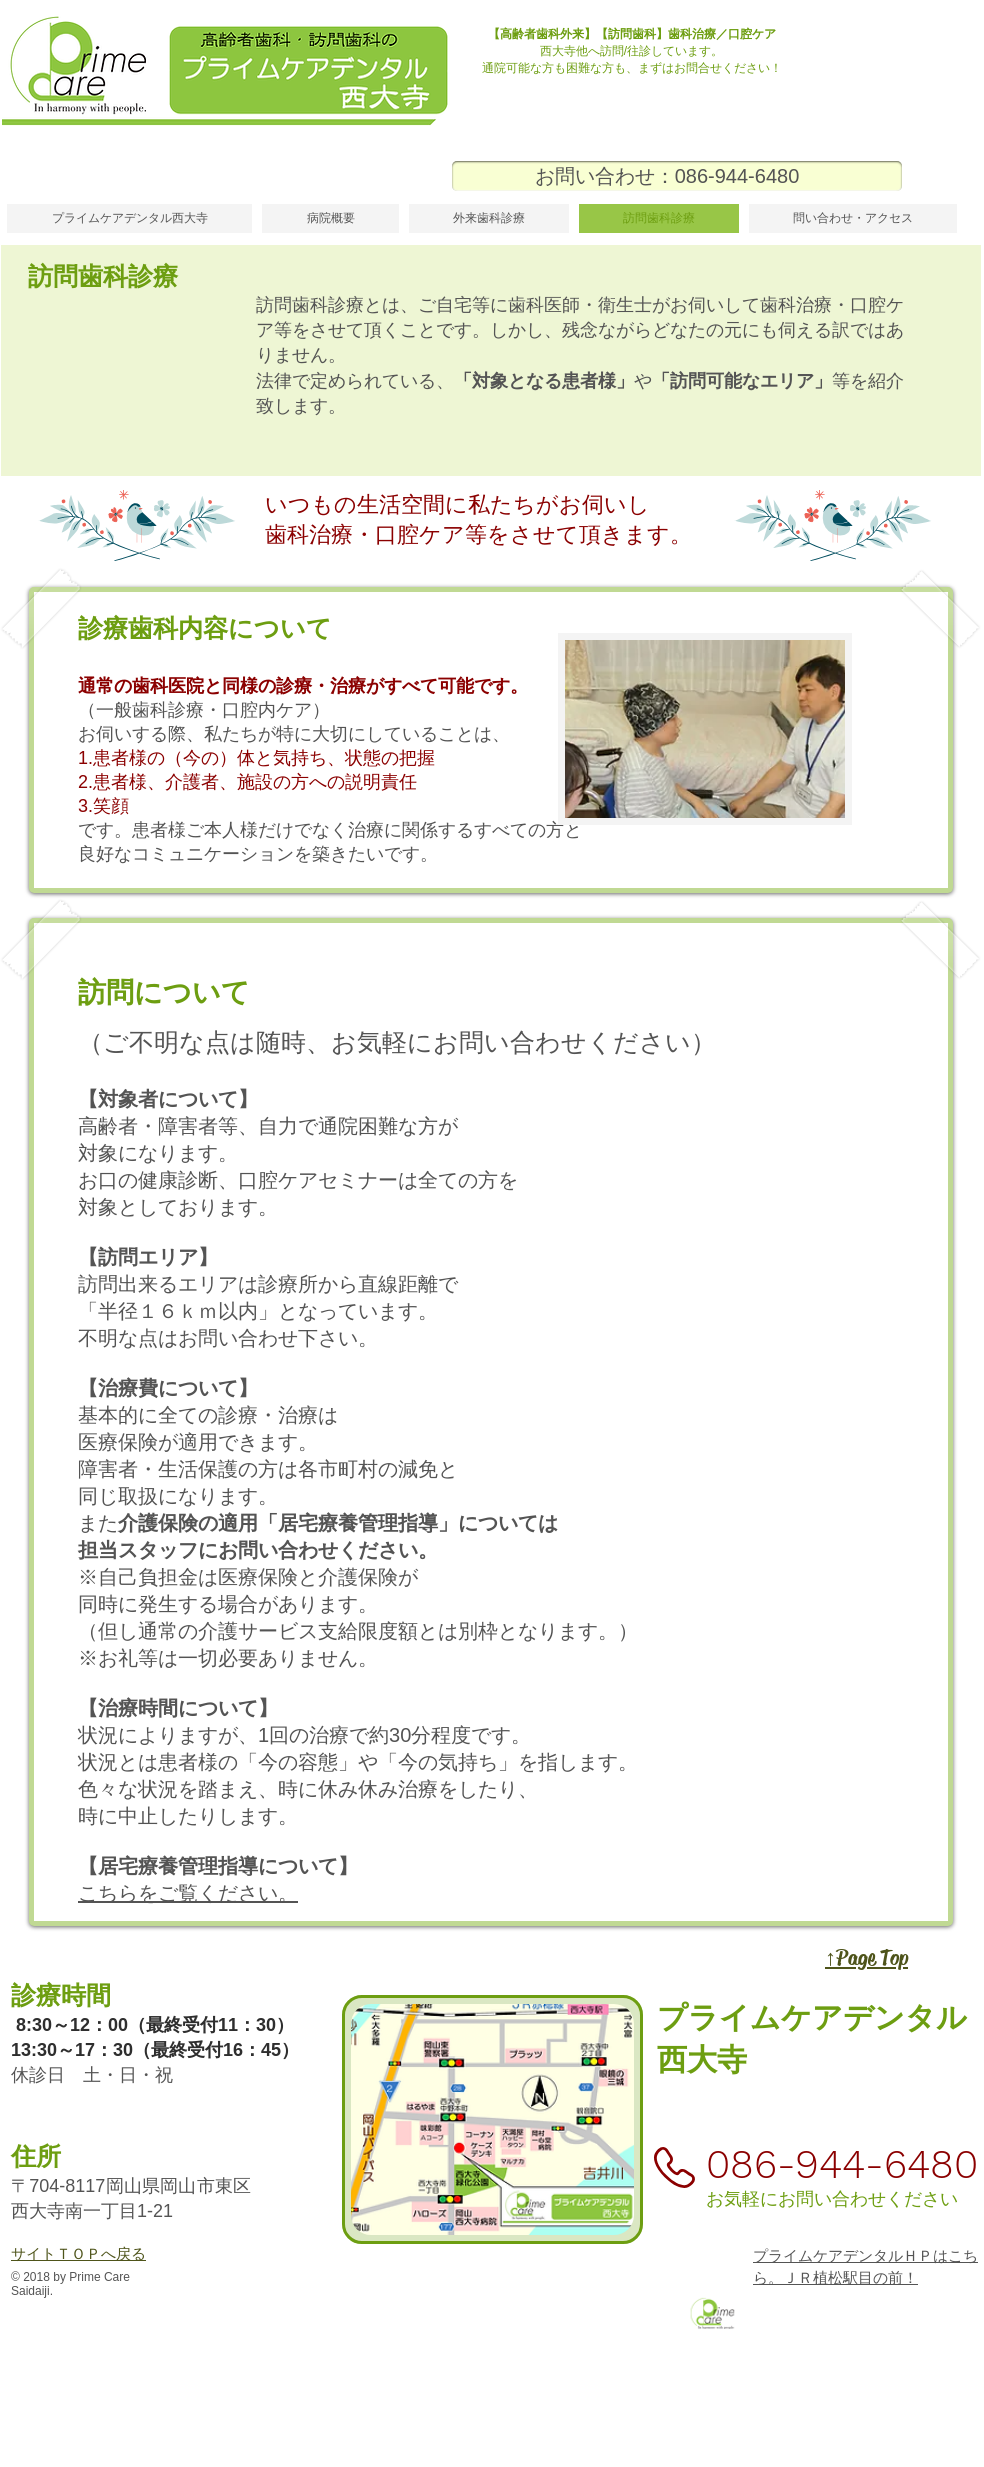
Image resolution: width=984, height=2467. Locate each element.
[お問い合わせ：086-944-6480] (677, 176)
